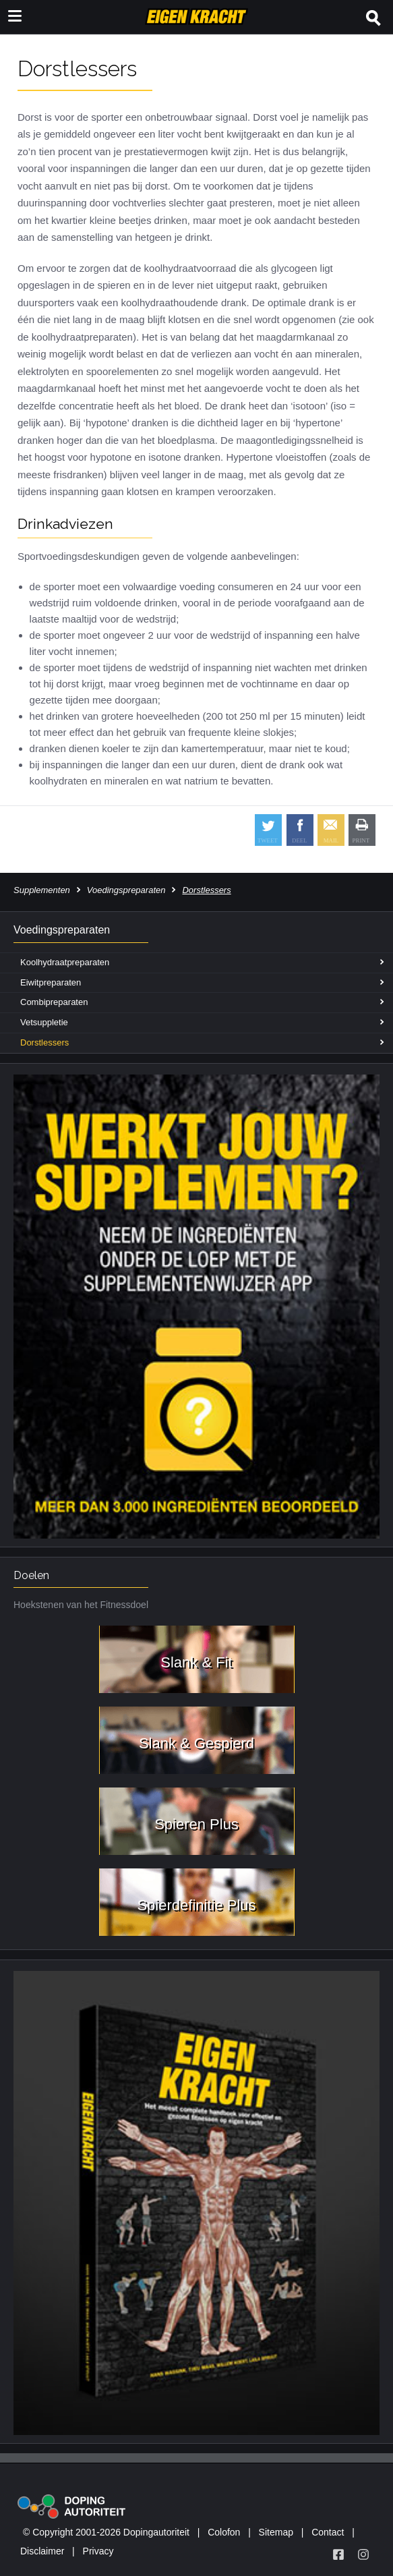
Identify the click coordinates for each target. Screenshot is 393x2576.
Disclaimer (42, 2551)
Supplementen (41, 890)
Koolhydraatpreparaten (64, 962)
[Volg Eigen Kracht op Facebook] (338, 2554)
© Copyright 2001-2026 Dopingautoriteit (106, 2532)
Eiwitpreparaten (50, 982)
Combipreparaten (54, 1002)
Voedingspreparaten (126, 890)
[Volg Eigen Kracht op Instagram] (363, 2554)
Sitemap (276, 2532)
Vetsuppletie (44, 1022)
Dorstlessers (44, 1042)
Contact (327, 2532)
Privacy (98, 2551)
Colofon (224, 2532)
